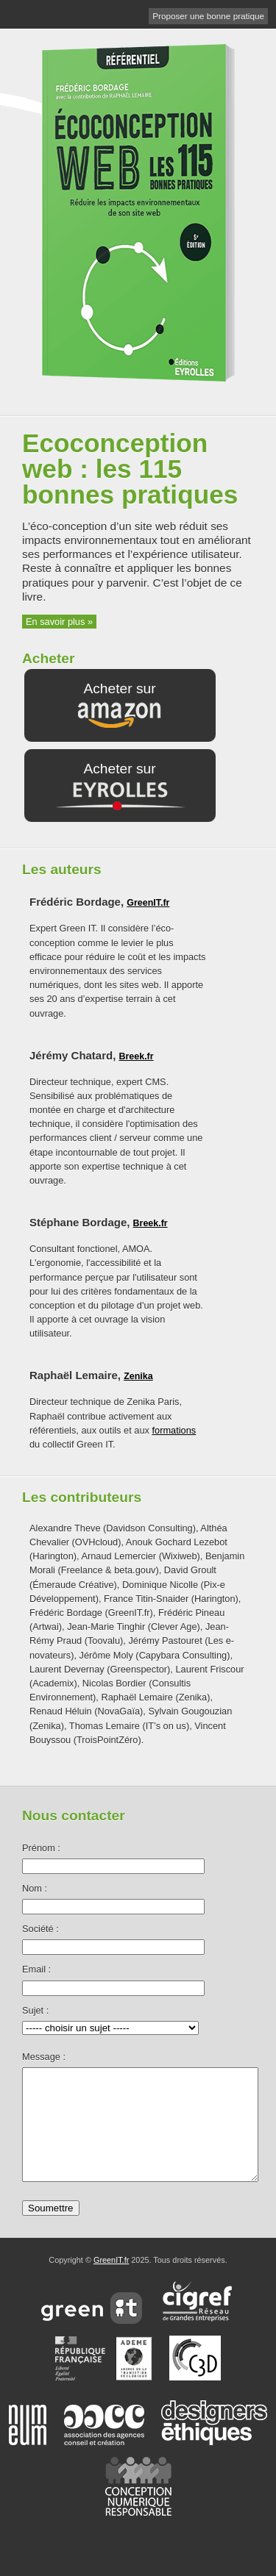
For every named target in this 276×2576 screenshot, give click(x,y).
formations (174, 1430)
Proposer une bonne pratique (208, 16)
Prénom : (41, 1847)
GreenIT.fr (148, 903)
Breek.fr (135, 1056)
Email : (36, 1969)
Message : (44, 2056)
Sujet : (35, 2010)
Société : (40, 1928)
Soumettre (51, 2230)
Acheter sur (119, 706)
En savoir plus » (59, 621)
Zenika (138, 1376)
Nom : (34, 1888)
